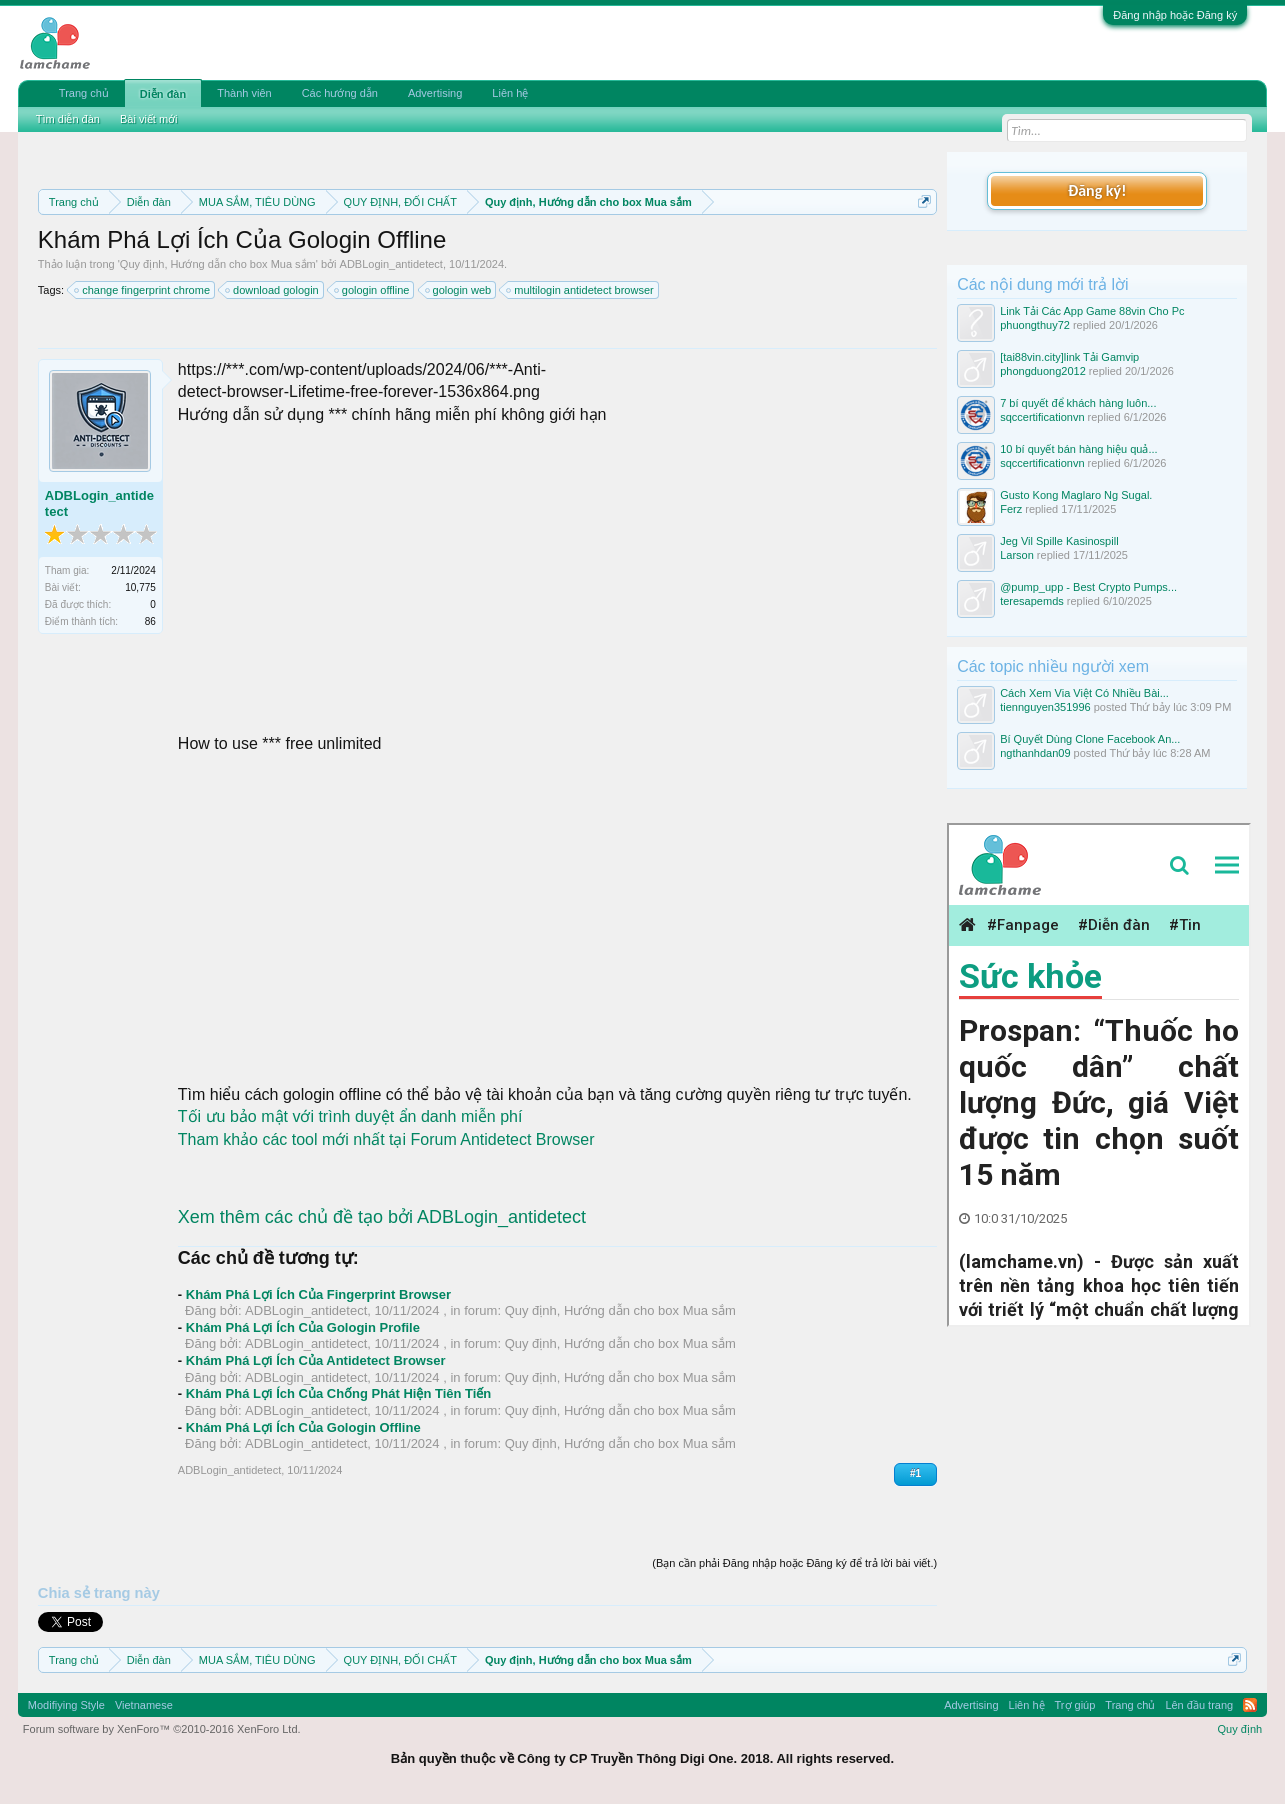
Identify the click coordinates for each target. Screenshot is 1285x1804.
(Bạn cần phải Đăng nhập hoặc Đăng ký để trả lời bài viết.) (794, 1563)
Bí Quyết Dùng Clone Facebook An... (1090, 739)
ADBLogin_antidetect (391, 264)
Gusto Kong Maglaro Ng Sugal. (1076, 495)
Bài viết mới (149, 119)
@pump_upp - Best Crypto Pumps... (1088, 587)
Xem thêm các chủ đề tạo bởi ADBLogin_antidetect (382, 1217)
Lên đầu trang (1199, 1705)
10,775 (140, 587)
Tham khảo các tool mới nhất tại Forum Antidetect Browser (386, 1139)
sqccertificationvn (1042, 417)
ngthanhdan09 (1035, 753)
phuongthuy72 (1035, 325)
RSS (1250, 1705)
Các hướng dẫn (340, 93)
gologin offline (373, 290)
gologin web (459, 290)
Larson (1017, 555)
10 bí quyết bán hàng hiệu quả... (1078, 449)
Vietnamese (144, 1705)
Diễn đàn (163, 94)
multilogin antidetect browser (580, 290)
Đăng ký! (1097, 190)
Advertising (435, 93)
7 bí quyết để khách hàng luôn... (1078, 403)
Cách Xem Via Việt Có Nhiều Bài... (1084, 693)
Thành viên (244, 93)
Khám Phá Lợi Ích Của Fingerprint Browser (318, 1294)
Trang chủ (84, 93)
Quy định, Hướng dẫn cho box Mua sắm (218, 264)
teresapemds (1032, 601)
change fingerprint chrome (143, 290)
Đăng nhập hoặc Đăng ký (1175, 15)
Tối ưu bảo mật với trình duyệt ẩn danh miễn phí (350, 1116)
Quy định (1240, 1729)
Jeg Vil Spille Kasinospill (1059, 541)
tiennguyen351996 (1045, 707)
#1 (915, 1473)
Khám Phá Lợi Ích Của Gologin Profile (303, 1327)
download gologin (273, 290)
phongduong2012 (1043, 371)
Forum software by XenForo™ (162, 1729)
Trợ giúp (1075, 1705)
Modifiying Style (66, 1705)
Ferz (1011, 509)
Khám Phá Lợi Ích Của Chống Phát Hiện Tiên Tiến (339, 1393)
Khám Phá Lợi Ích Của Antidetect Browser (316, 1360)
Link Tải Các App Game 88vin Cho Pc (1092, 311)
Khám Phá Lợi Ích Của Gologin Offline (303, 1427)
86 (150, 621)
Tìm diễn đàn (68, 119)
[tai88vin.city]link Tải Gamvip (1069, 357)
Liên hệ (510, 93)
